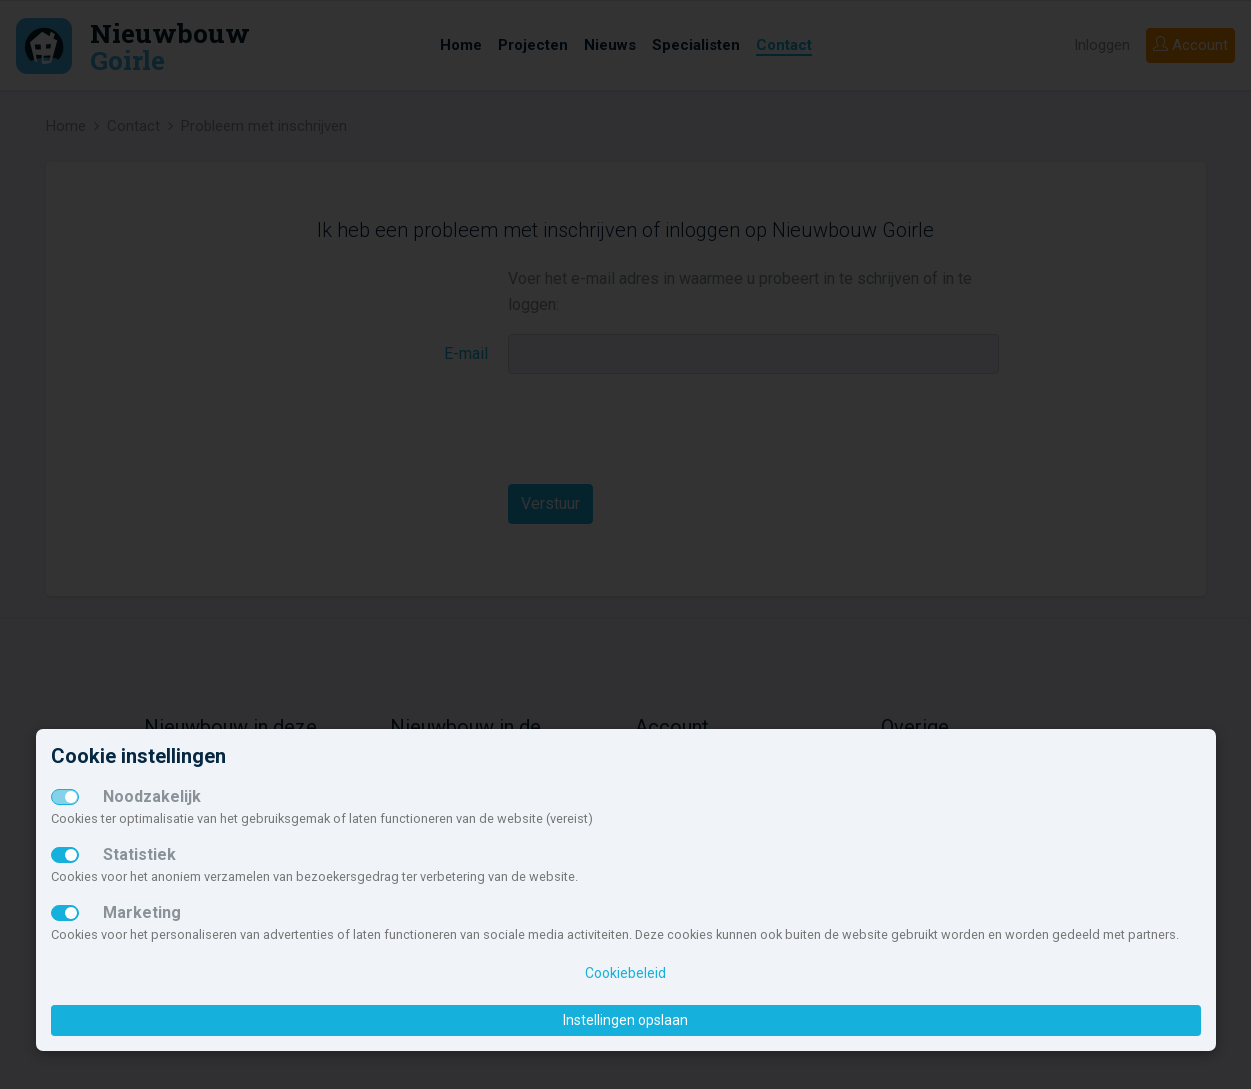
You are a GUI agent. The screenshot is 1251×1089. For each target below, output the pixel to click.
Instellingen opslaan (625, 1020)
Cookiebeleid (625, 973)
